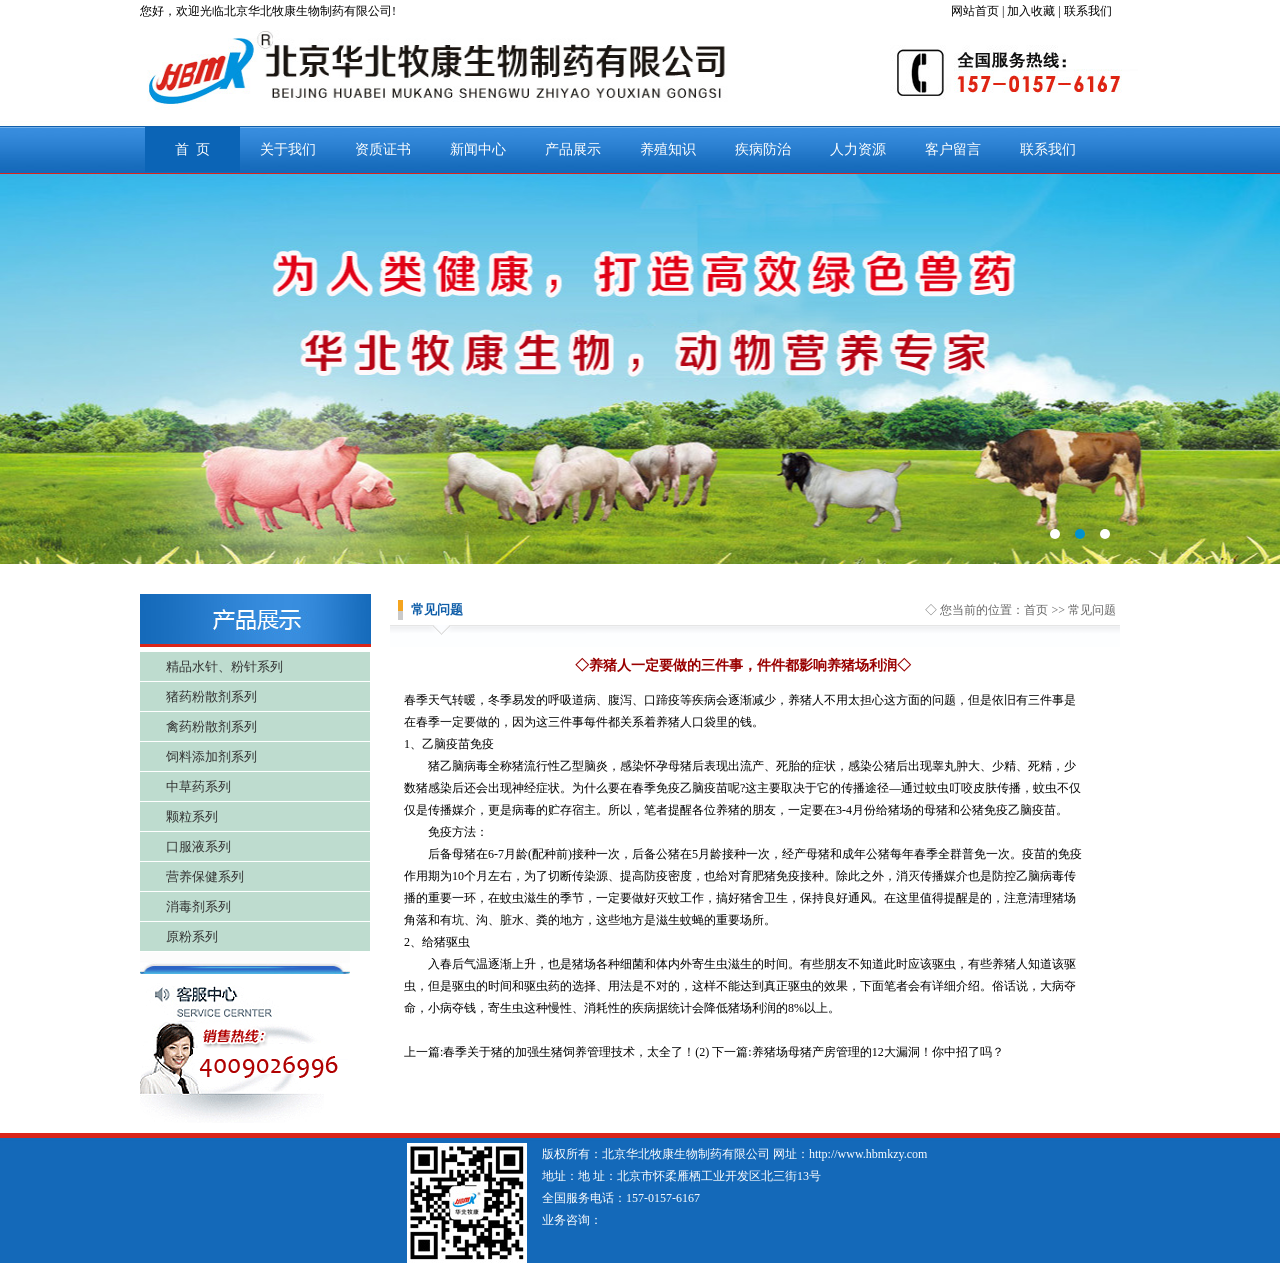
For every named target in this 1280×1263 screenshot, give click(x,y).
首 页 (192, 149)
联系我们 (1048, 149)
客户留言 (953, 149)
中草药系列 (198, 786)
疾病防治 (763, 149)
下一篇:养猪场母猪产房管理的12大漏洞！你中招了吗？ (857, 1052)
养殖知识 (668, 149)
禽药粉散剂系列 (211, 726)
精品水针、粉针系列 (224, 666)
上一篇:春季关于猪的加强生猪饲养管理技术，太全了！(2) (556, 1052)
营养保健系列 (205, 876)
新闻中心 (478, 149)
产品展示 (573, 149)
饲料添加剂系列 (211, 756)
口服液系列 (198, 846)
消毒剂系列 (198, 906)
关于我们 (288, 149)
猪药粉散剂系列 (211, 696)
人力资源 (858, 149)
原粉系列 (192, 936)
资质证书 (383, 149)
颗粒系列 (192, 816)
